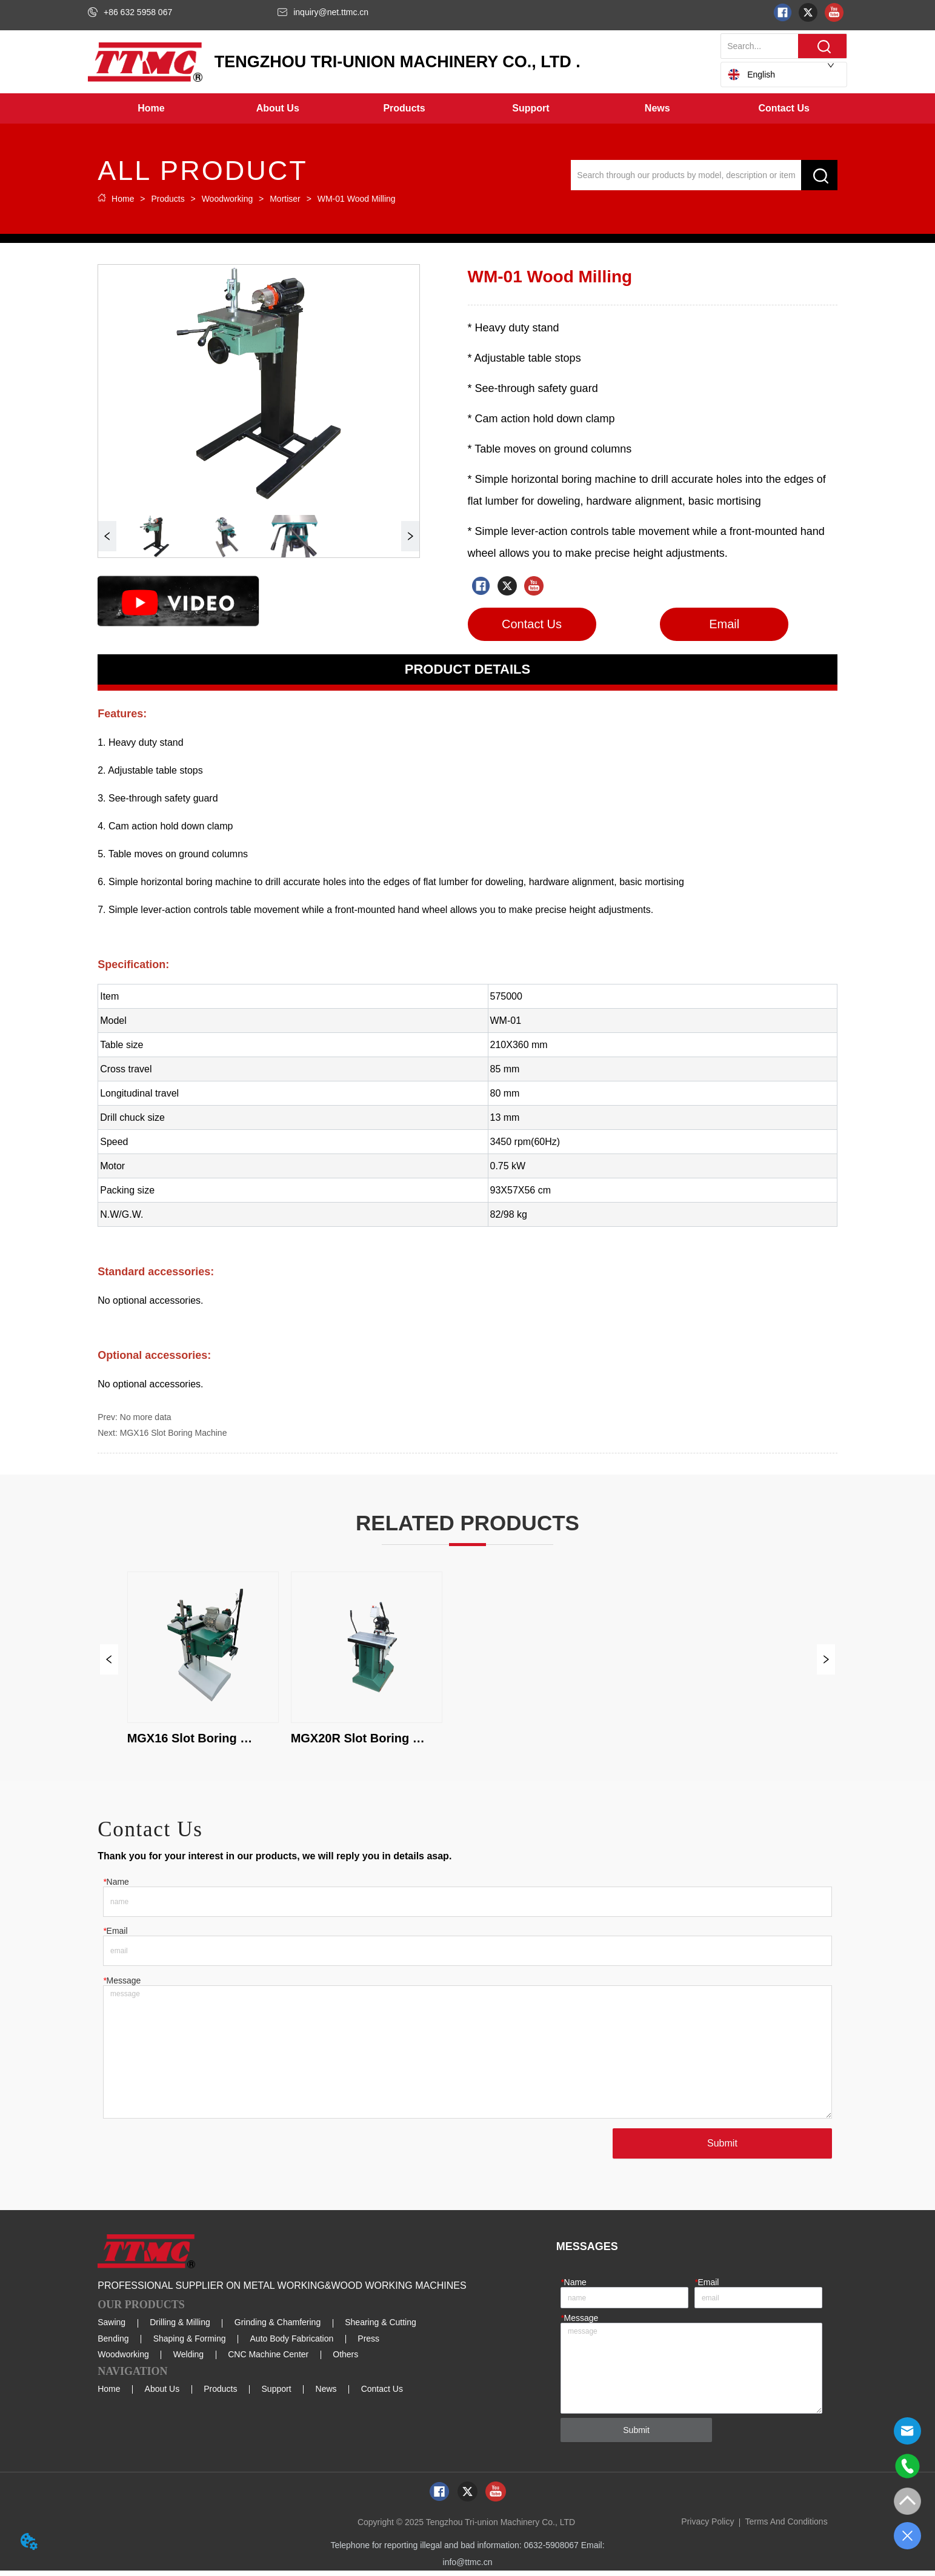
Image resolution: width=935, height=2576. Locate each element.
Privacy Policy (707, 2527)
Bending (113, 2343)
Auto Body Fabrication (292, 2343)
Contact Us (382, 2394)
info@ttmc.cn (468, 2567)
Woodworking (227, 199)
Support (276, 2394)
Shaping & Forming (189, 2343)
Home (122, 199)
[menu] (467, 108)
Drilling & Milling (180, 2327)
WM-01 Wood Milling (355, 199)
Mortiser (284, 199)
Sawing (111, 2327)
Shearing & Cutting (380, 2327)
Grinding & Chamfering (278, 2327)
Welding (188, 2360)
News (326, 2394)
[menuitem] (278, 108)
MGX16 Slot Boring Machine (173, 1433)
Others (345, 2360)
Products (168, 199)
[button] (277, 108)
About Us (162, 2394)
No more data (145, 1417)
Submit (721, 2148)
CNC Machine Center (268, 2360)
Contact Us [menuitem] (783, 108)
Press (368, 2343)
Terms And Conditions (786, 2527)
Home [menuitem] (151, 108)
